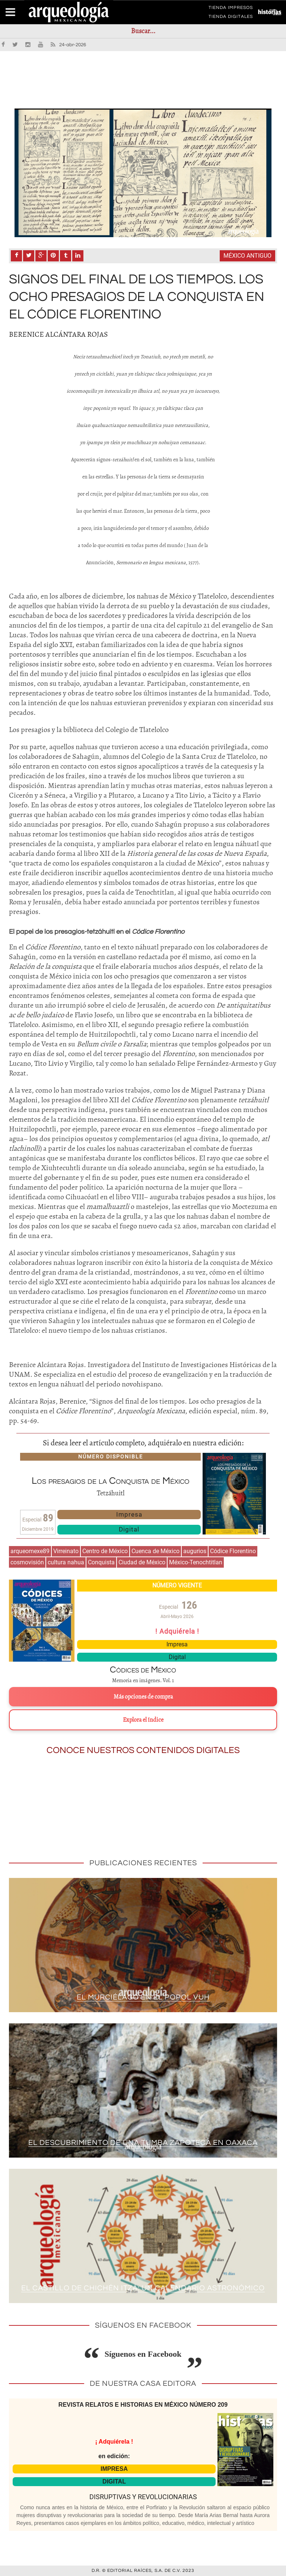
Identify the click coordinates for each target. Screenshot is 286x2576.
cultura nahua (66, 1562)
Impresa (129, 1514)
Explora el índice (143, 1720)
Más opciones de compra (143, 1697)
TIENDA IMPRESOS (231, 9)
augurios (194, 1551)
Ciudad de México (141, 1562)
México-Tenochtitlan (195, 1562)
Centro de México (105, 1551)
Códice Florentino (233, 1551)
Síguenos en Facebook (143, 2354)
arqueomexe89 (30, 1551)
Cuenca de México (155, 1551)
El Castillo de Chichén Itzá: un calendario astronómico (143, 2288)
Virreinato (66, 1551)
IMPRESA (114, 2469)
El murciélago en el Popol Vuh (143, 1997)
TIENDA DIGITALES (231, 18)
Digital (129, 1529)
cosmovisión (27, 1562)
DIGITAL (114, 2481)
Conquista (101, 1562)
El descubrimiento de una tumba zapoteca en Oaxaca (143, 2142)
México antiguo (247, 255)
